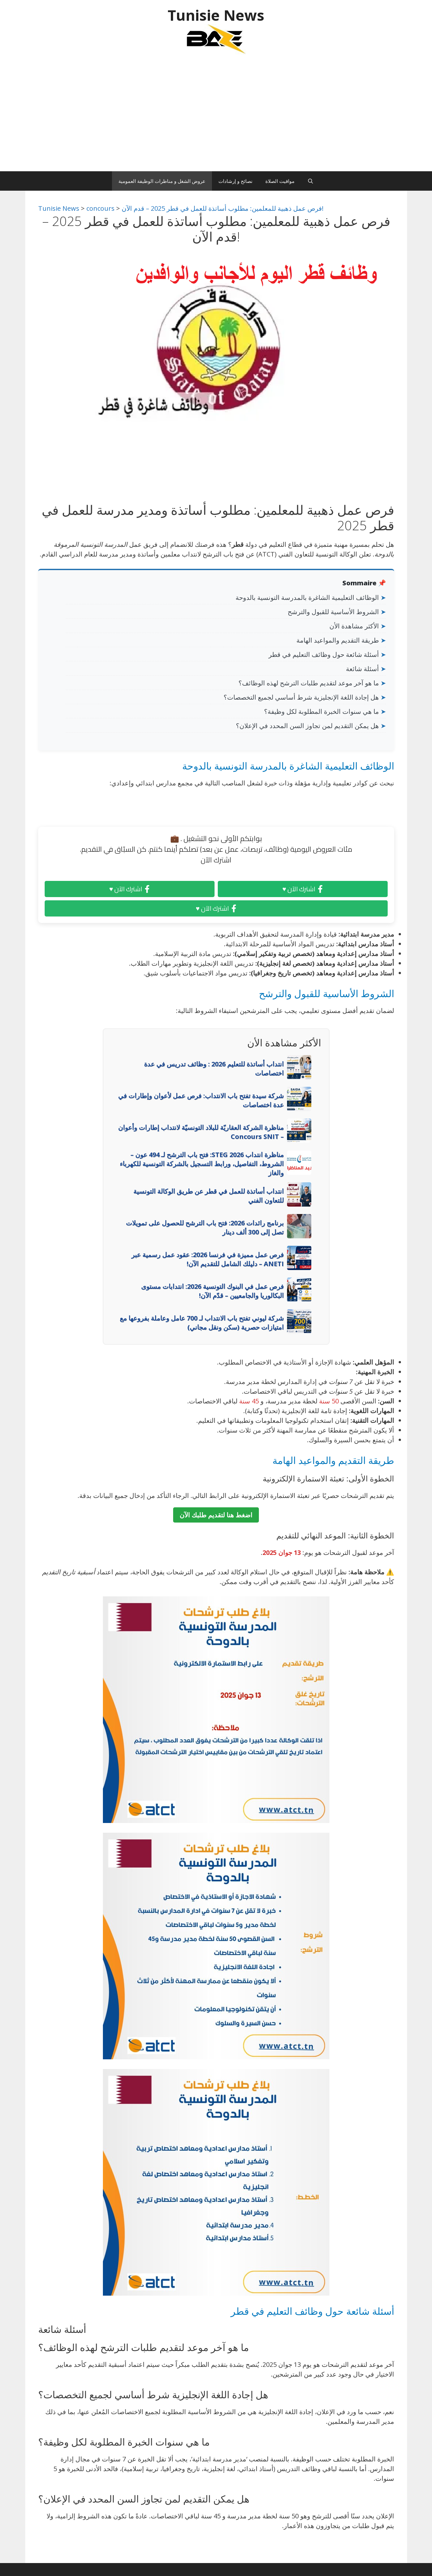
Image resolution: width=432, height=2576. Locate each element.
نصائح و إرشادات (235, 181)
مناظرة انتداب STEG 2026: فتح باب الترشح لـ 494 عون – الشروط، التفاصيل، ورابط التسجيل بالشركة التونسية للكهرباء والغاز (202, 1163)
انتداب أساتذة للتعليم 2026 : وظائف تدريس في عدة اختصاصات (214, 1068)
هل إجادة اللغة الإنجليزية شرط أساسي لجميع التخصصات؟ (301, 697)
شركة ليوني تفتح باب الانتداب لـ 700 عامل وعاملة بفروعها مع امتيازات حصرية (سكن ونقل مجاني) (202, 1323)
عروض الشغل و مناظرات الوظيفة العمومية (161, 181)
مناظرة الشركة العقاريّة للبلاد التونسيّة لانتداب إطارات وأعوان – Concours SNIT (201, 1132)
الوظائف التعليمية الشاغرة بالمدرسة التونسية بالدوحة (307, 597)
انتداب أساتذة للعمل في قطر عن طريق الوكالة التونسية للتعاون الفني (208, 1196)
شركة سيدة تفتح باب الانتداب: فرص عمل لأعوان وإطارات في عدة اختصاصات (201, 1100)
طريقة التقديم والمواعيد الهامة (337, 640)
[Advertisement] (216, 116)
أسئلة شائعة (362, 668)
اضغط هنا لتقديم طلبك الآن (216, 1515)
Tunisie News (216, 15)
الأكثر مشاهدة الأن (354, 626)
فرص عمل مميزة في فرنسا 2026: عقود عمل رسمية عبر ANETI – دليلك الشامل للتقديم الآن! (207, 1259)
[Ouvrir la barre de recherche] (310, 181)
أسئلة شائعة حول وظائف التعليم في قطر (324, 654)
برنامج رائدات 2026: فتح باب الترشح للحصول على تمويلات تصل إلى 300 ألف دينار (205, 1227)
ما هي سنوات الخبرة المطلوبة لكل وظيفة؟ (321, 711)
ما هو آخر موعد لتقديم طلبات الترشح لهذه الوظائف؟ (308, 683)
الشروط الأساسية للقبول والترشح (333, 611)
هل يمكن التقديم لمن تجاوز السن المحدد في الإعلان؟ (307, 725)
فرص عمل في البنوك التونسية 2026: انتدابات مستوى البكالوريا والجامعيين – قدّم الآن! (212, 1291)
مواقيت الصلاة (279, 181)
